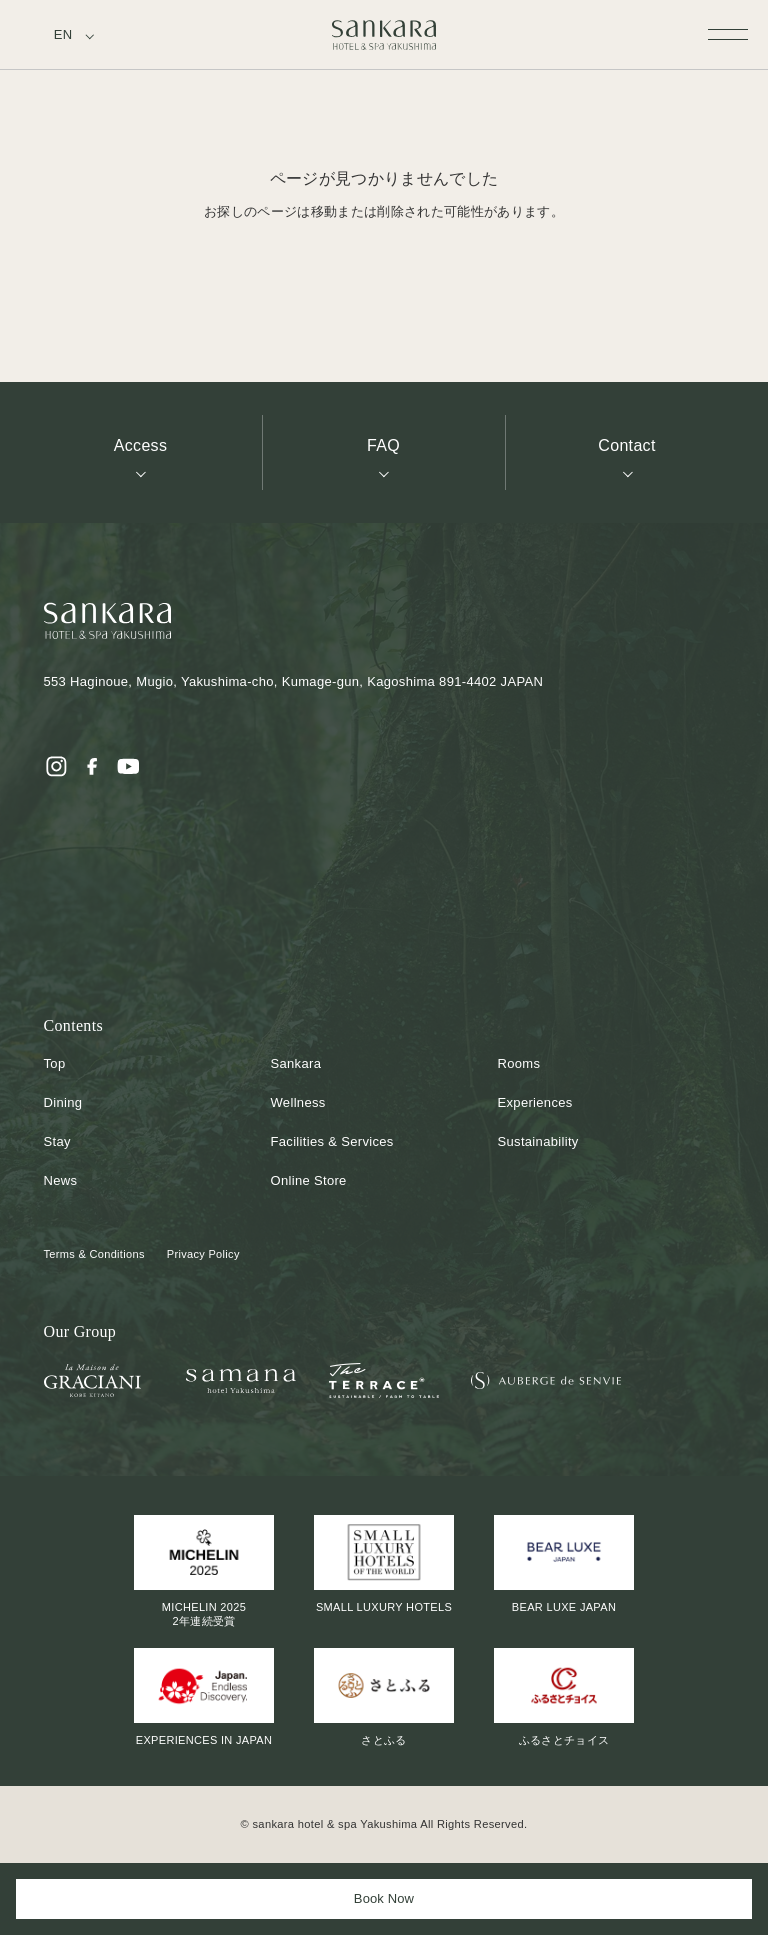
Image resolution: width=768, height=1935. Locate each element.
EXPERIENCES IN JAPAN (204, 1697)
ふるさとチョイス (564, 1697)
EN (63, 34)
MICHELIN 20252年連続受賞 (204, 1570)
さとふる (384, 1697)
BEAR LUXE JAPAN (564, 1564)
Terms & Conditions (94, 1254)
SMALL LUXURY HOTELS (384, 1564)
